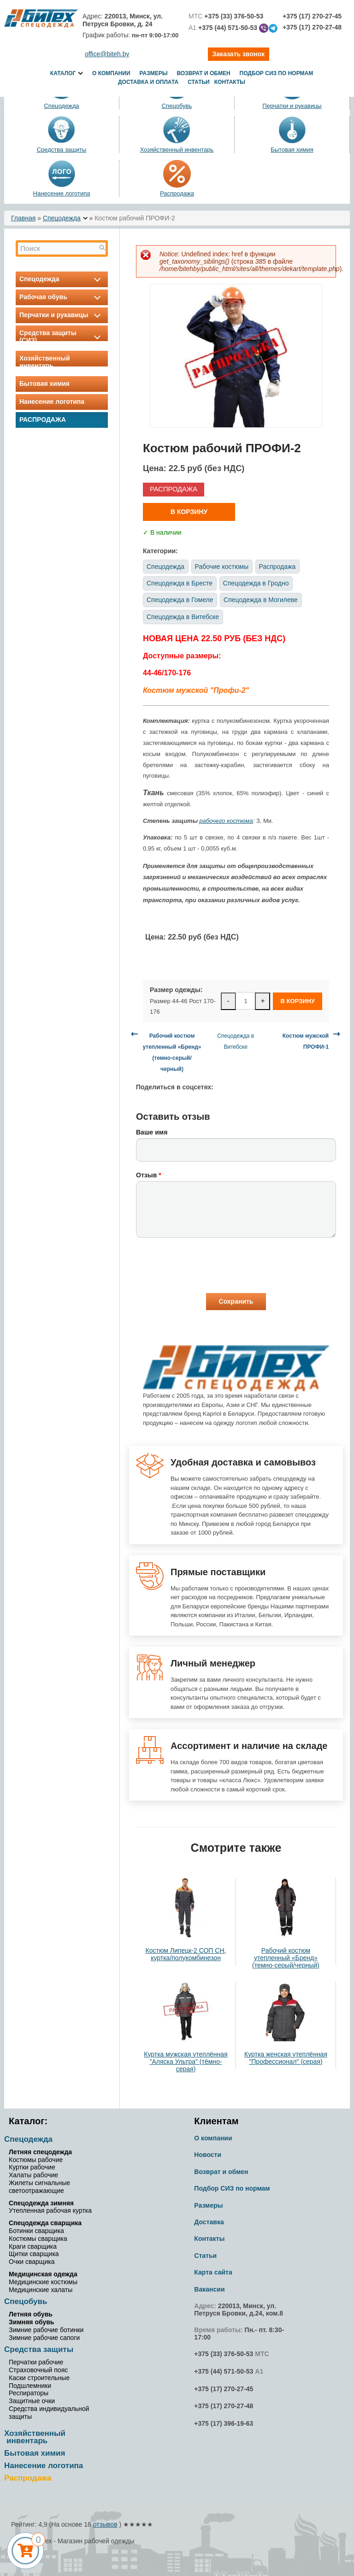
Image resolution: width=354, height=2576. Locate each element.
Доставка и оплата (148, 82)
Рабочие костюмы (221, 566)
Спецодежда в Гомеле (180, 599)
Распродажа (177, 193)
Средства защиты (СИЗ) (61, 336)
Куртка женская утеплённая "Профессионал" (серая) (285, 2057)
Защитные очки (32, 2401)
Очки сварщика (31, 2261)
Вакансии (209, 2289)
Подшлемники (30, 2385)
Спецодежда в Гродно (256, 583)
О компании (111, 73)
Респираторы (28, 2393)
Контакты (229, 82)
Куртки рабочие (32, 2167)
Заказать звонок (238, 54)
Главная (23, 218)
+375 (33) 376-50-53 (223, 2353)
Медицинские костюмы (43, 2282)
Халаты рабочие (33, 2175)
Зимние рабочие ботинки (46, 2330)
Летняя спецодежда (40, 2152)
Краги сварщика (33, 2246)
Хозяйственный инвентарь (177, 149)
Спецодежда (62, 218)
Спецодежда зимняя (41, 2203)
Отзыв (148, 1175)
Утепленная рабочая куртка (50, 2210)
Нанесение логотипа (61, 193)
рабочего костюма (226, 820)
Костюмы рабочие (36, 2159)
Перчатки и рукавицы (61, 315)
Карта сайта (213, 2272)
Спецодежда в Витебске (183, 616)
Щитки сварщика (34, 2253)
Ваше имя (151, 1132)
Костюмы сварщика (38, 2238)
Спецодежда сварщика (45, 2223)
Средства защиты (62, 149)
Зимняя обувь (31, 2322)
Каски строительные (39, 2377)
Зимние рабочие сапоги (44, 2337)
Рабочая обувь (61, 297)
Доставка (209, 2222)
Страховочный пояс (38, 2370)
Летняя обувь (31, 2314)
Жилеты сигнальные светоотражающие (39, 2186)
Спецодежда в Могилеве (261, 599)
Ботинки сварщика (36, 2230)
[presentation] (206, 1265)
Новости (207, 2154)
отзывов (105, 2524)
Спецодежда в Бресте (179, 583)
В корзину (189, 511)
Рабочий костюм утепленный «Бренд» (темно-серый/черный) (285, 1958)
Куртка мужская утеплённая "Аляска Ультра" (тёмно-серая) (185, 2061)
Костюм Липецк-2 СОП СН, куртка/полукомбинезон (186, 1954)
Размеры (154, 73)
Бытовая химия (292, 149)
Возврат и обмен (203, 73)
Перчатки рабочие (36, 2362)
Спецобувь (25, 2301)
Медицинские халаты (40, 2289)
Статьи (199, 82)
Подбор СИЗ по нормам (276, 73)
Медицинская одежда (43, 2274)
